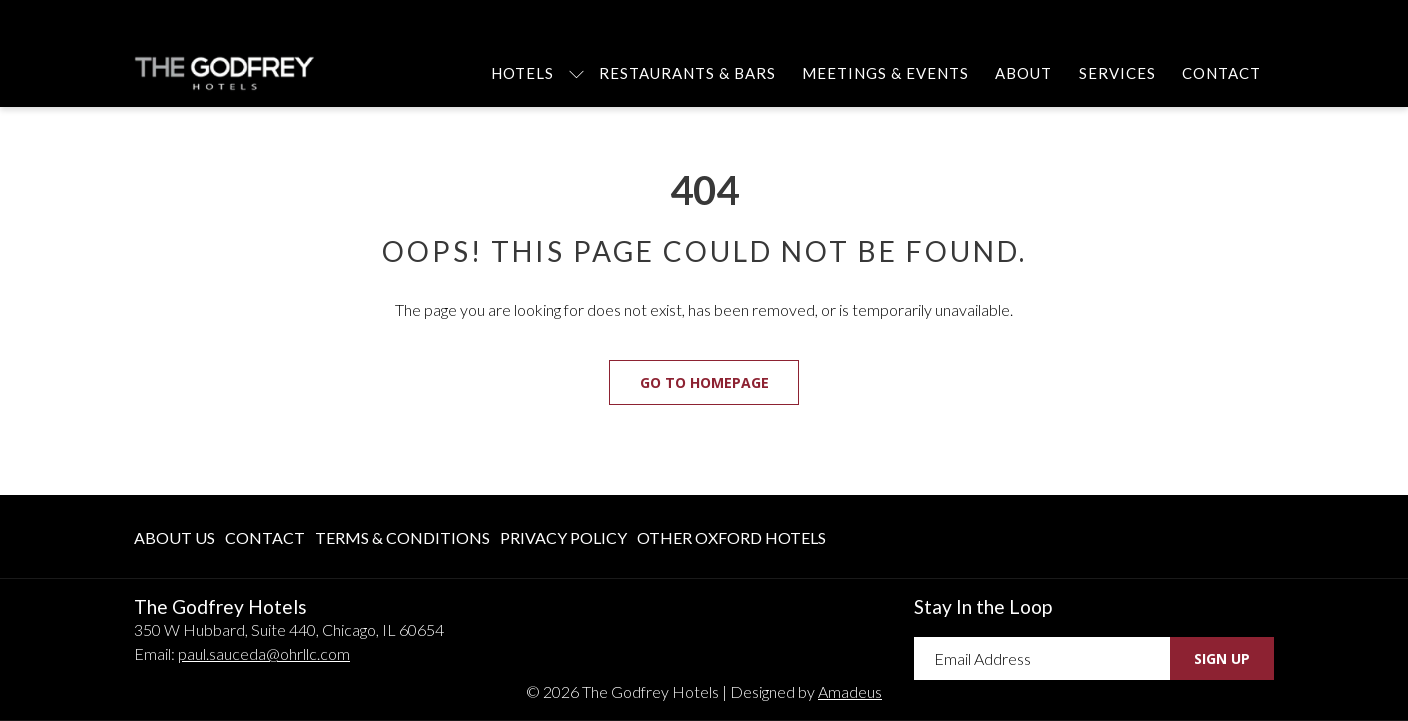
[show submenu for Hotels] (576, 72)
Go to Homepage (704, 382)
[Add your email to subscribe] (1042, 658)
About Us (174, 537)
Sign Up (1222, 658)
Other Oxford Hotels (731, 537)
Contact (265, 537)
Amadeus (850, 691)
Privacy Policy (563, 537)
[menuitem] (522, 72)
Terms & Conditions (402, 537)
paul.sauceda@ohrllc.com (264, 653)
